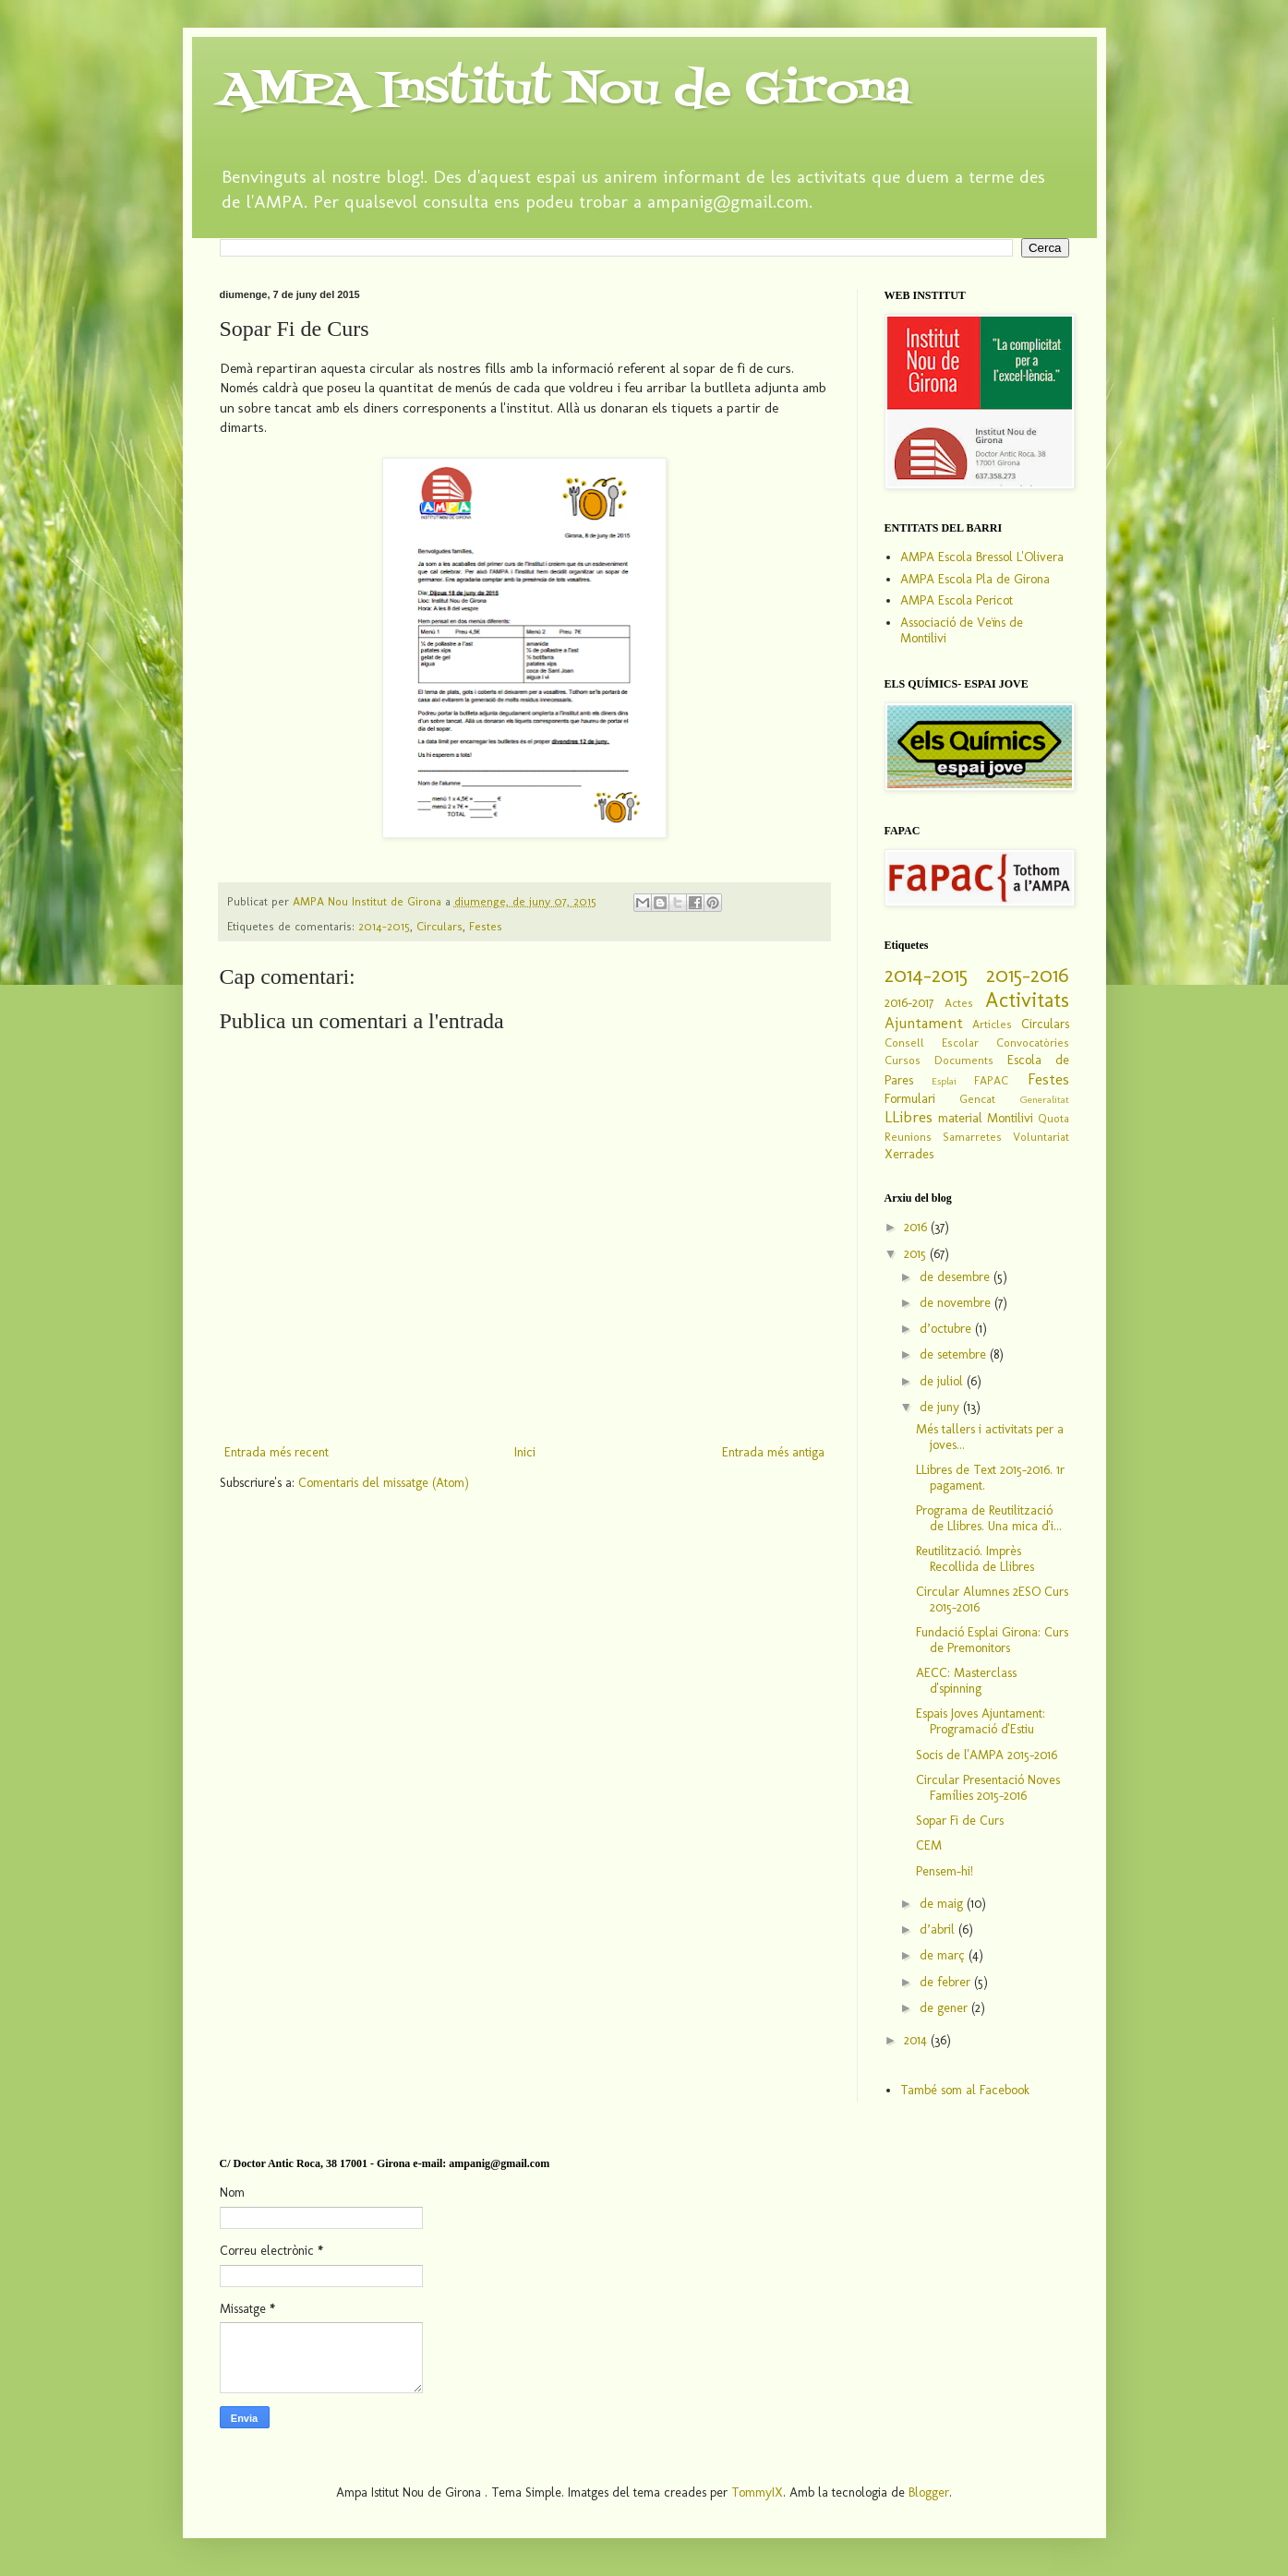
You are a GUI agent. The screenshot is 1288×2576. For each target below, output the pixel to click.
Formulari (910, 1099)
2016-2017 (909, 1003)
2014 (917, 2040)
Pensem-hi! (944, 1871)
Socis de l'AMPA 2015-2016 (986, 1755)
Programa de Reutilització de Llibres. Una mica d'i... (989, 1518)
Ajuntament (924, 1022)
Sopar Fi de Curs (960, 1820)
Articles (992, 1024)
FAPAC (991, 1080)
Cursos (903, 1060)
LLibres (909, 1117)
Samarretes (972, 1137)
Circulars (439, 926)
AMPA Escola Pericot (956, 600)
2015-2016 (1027, 975)
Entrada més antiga (773, 1452)
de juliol (943, 1381)
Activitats (1027, 1000)
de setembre (955, 1354)
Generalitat (1044, 1099)
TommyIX (757, 2492)
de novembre (957, 1303)
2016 (917, 1227)
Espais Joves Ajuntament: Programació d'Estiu (980, 1721)
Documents (963, 1060)
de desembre (956, 1277)
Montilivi (1010, 1118)
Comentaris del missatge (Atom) (383, 1483)
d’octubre (947, 1328)
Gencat (977, 1099)
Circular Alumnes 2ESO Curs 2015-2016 (992, 1599)
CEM (929, 1845)
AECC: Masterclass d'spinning (966, 1680)
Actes (959, 1003)
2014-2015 (384, 926)
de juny (941, 1407)
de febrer (947, 1982)
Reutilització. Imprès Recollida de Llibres (975, 1559)
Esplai (944, 1080)
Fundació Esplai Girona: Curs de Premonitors (992, 1640)
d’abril (939, 1929)
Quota (1053, 1118)
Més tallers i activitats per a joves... (990, 1437)
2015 (917, 1254)
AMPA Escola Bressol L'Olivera (982, 557)
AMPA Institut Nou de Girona (565, 91)
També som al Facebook (964, 2090)
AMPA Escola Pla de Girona (975, 579)
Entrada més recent (276, 1452)
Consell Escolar (932, 1042)
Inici (525, 1452)
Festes (485, 926)
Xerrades (909, 1154)
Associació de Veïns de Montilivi (961, 630)
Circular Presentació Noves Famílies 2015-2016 (988, 1787)
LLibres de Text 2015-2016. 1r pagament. (990, 1477)
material (960, 1118)
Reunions (908, 1137)
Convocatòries (1032, 1042)
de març (944, 1955)
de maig (943, 1903)
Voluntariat (1041, 1137)
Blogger (929, 2492)
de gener (945, 2008)
